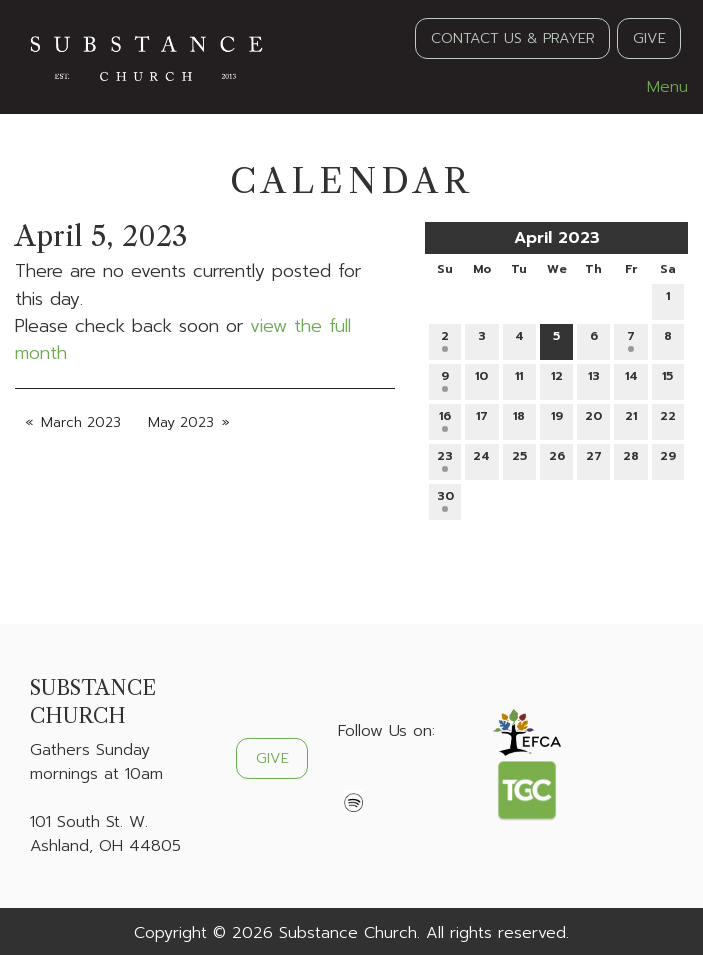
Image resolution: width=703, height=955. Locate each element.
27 (594, 459)
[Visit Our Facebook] (354, 778)
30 (445, 499)
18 (519, 419)
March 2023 (81, 422)
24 (481, 459)
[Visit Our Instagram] (418, 778)
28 (631, 459)
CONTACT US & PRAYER (513, 38)
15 (667, 379)
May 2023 (181, 422)
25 (519, 459)
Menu (657, 87)
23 (445, 459)
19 (557, 419)
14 (631, 379)
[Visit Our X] (386, 778)
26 (557, 459)
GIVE (649, 38)
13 (594, 379)
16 (445, 419)
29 (668, 459)
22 (668, 419)
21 (631, 419)
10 (481, 379)
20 (593, 419)
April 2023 (557, 238)
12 (557, 379)
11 (519, 379)
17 (482, 419)
